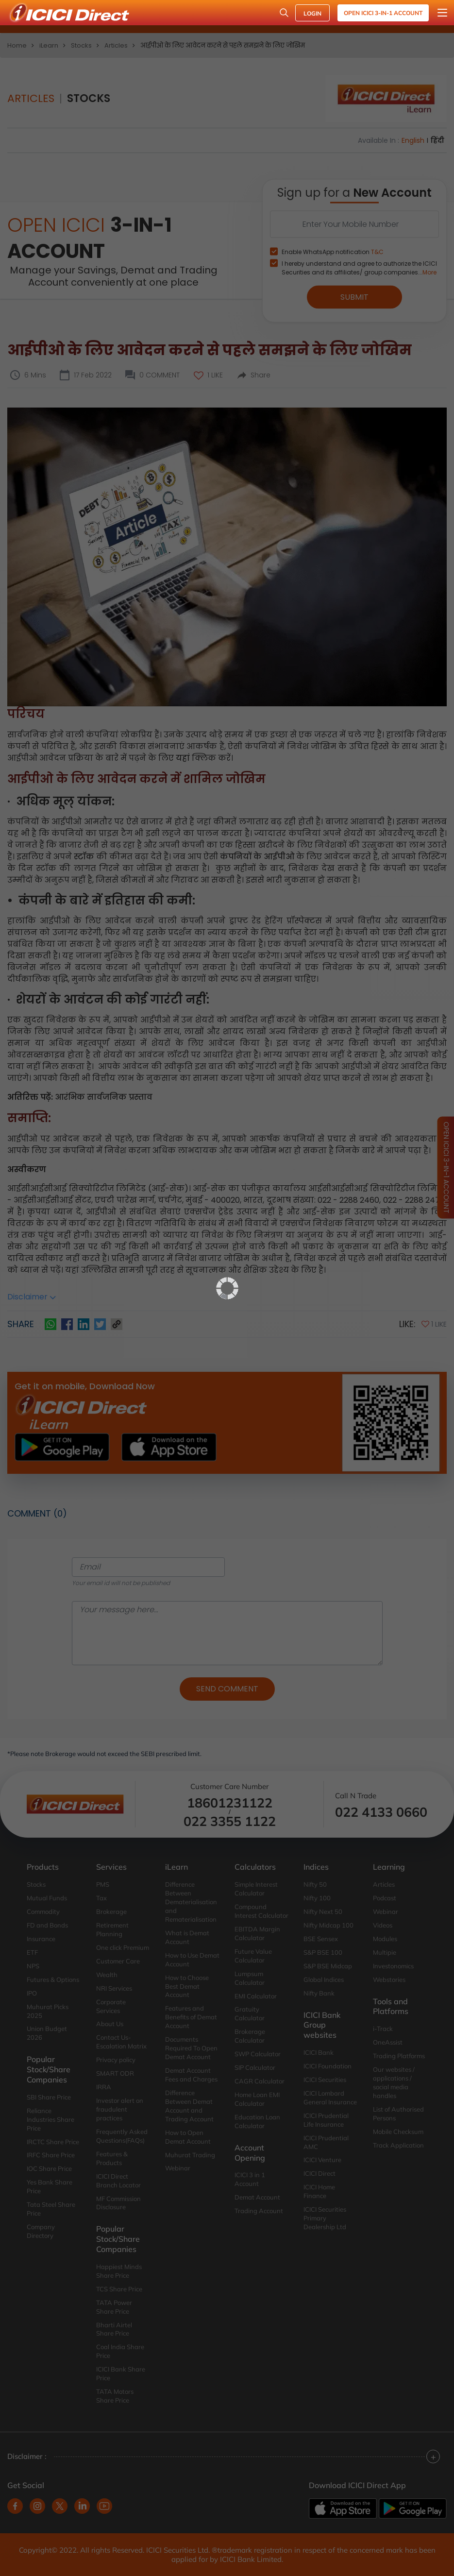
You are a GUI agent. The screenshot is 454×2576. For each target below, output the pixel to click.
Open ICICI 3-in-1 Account (383, 13)
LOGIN (312, 13)
